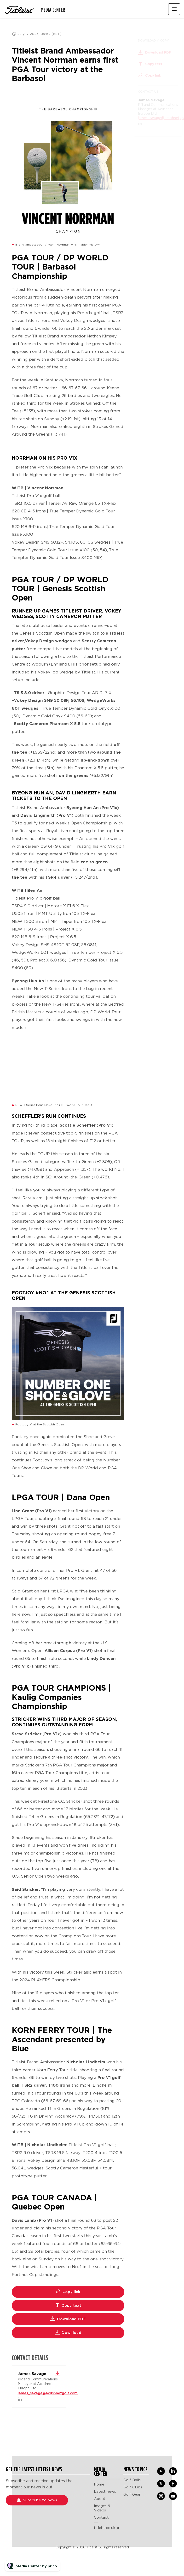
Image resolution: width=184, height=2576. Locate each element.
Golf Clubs (132, 2487)
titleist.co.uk (104, 2528)
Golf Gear (132, 2494)
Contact (101, 2517)
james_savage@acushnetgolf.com (48, 2393)
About (99, 2499)
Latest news (105, 2491)
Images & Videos (102, 2508)
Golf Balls (132, 2480)
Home (99, 2484)
